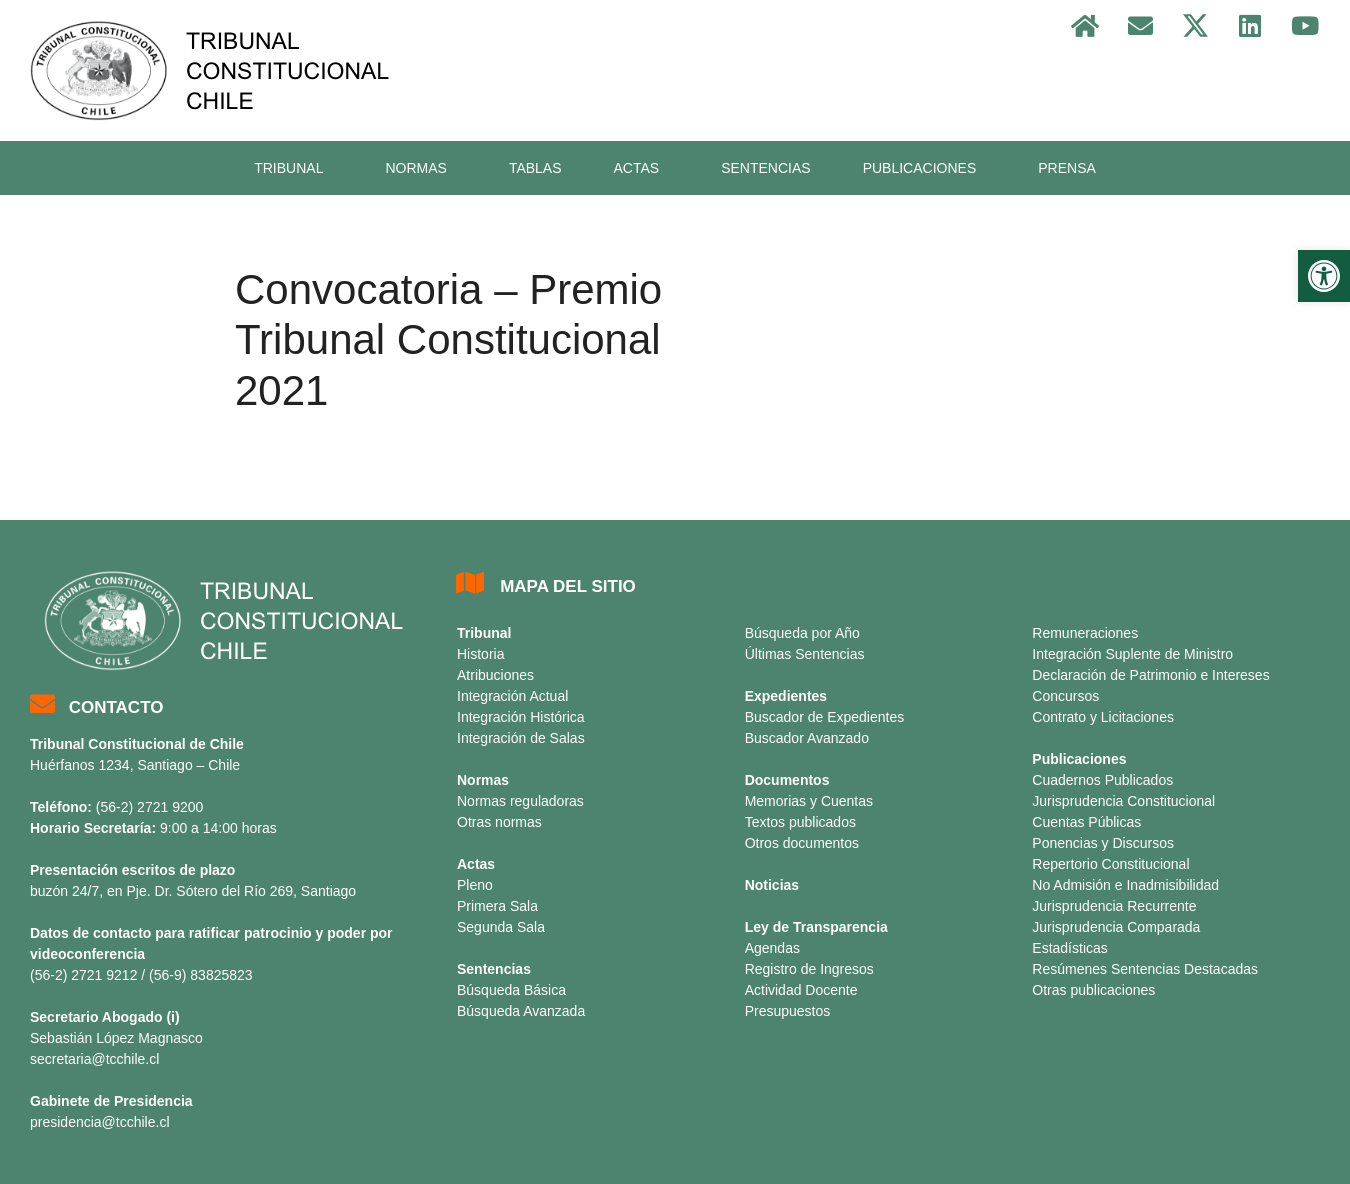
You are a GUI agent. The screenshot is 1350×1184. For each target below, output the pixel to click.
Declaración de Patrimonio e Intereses (1150, 675)
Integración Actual (512, 696)
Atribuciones (495, 675)
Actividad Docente (801, 990)
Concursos (1065, 696)
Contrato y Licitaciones (1103, 717)
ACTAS (642, 168)
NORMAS (420, 168)
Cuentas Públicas (1086, 822)
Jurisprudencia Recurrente (1114, 906)
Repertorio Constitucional (1110, 864)
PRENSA (1067, 168)
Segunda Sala (501, 927)
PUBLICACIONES (925, 168)
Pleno (475, 885)
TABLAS (535, 168)
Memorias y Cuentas (809, 801)
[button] (1324, 276)
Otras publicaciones (1093, 990)
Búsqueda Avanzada (521, 1011)
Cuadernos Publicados (1102, 780)
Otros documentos (802, 843)
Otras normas (499, 822)
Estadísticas (1069, 948)
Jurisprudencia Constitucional (1123, 801)
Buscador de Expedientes (825, 717)
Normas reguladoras (520, 801)
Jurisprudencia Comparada (1116, 927)
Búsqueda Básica (511, 990)
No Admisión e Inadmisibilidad (1125, 885)
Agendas (772, 948)
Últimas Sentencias (805, 654)
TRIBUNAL (293, 168)
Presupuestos (788, 1011)
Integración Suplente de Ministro (1132, 654)
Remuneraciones (1085, 633)
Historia (480, 654)
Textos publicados (800, 822)
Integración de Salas (521, 738)
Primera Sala (497, 906)
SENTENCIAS (765, 168)
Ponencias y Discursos (1103, 843)
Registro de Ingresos (809, 969)
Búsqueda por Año (802, 633)
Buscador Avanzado (807, 738)
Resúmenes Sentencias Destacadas (1145, 969)
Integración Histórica (521, 717)
